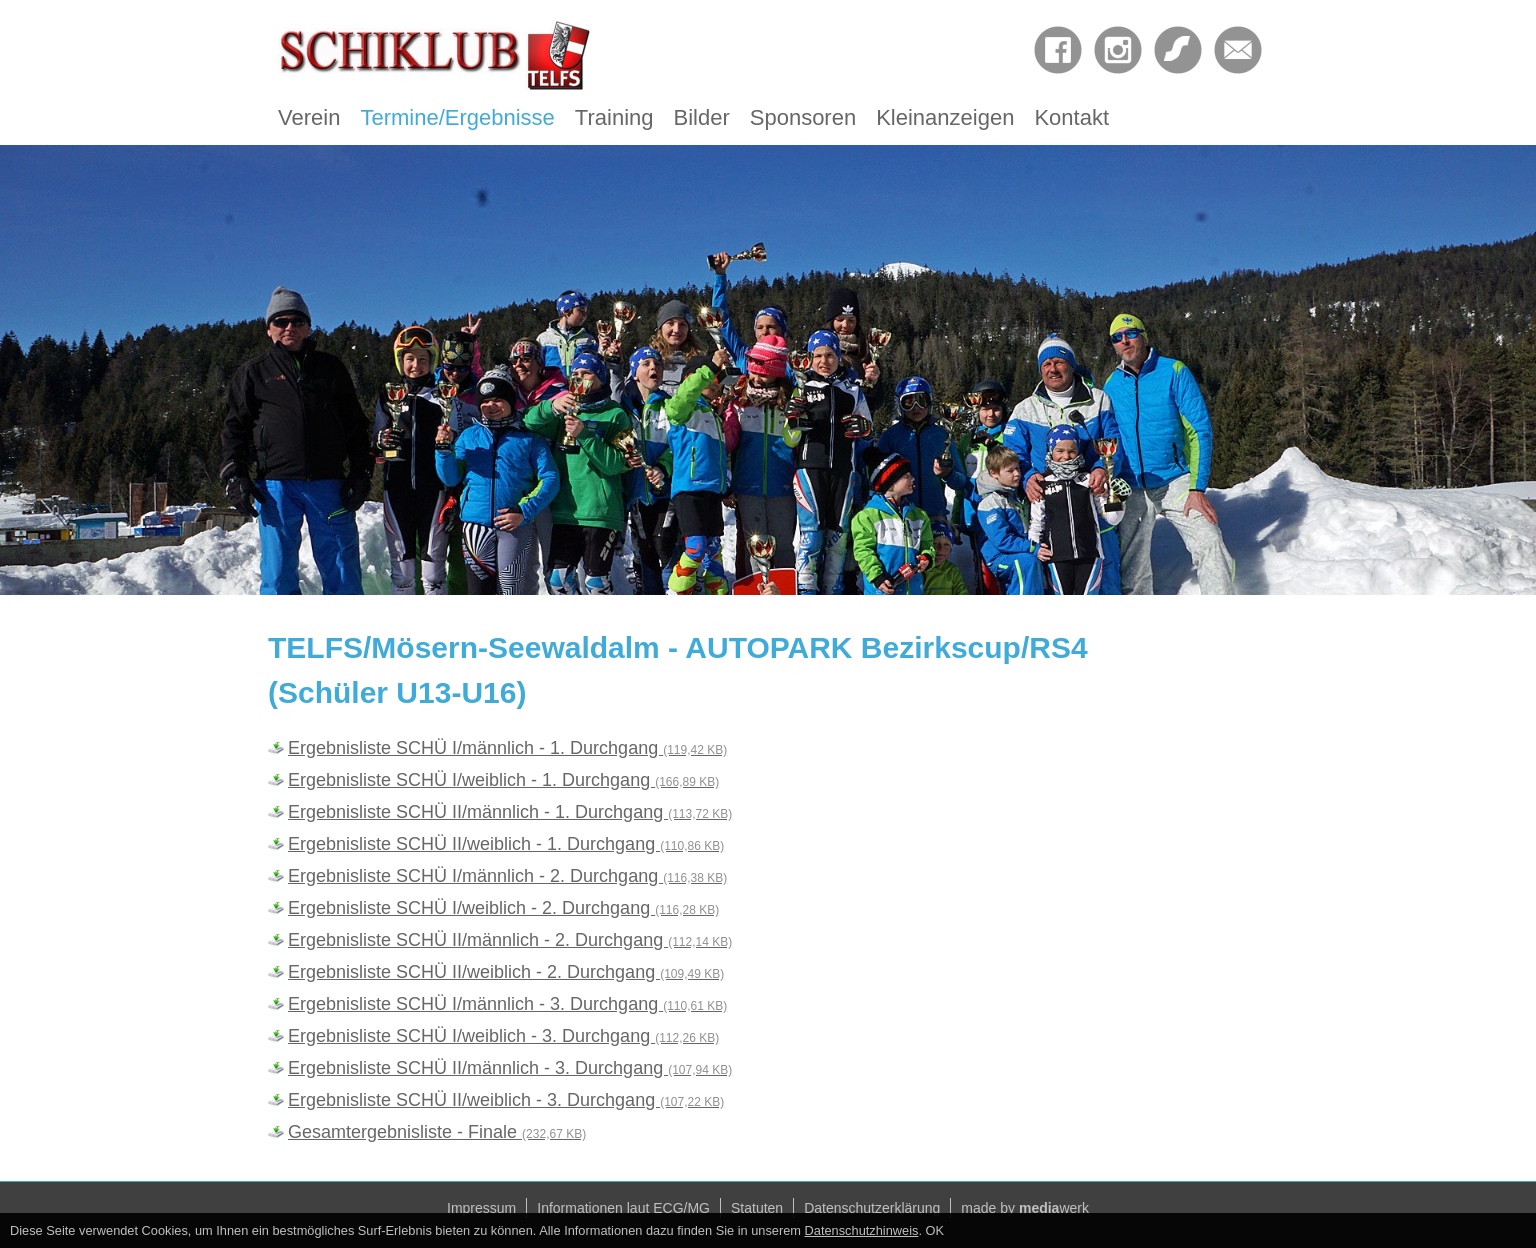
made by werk (1025, 1208)
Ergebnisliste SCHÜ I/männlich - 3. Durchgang (507, 1004)
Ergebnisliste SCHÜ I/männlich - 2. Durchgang (507, 876)
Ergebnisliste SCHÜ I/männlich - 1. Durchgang (507, 748)
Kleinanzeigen (945, 117)
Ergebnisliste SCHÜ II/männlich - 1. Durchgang (510, 812)
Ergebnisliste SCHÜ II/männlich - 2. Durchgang (510, 940)
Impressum (481, 1208)
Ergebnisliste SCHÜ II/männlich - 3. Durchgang (510, 1068)
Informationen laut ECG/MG (623, 1208)
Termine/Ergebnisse (457, 117)
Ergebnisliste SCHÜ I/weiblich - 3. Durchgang (503, 1036)
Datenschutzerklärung (872, 1208)
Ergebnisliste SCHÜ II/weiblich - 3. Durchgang (506, 1100)
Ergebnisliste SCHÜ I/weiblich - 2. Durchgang (503, 908)
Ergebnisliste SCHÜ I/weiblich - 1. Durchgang (503, 780)
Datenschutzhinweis (862, 1230)
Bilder (702, 117)
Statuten (757, 1208)
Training (614, 117)
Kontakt (1071, 117)
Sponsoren (803, 117)
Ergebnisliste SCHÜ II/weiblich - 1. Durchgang (506, 844)
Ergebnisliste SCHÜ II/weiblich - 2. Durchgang (506, 972)
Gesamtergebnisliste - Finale (437, 1132)
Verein (309, 117)
